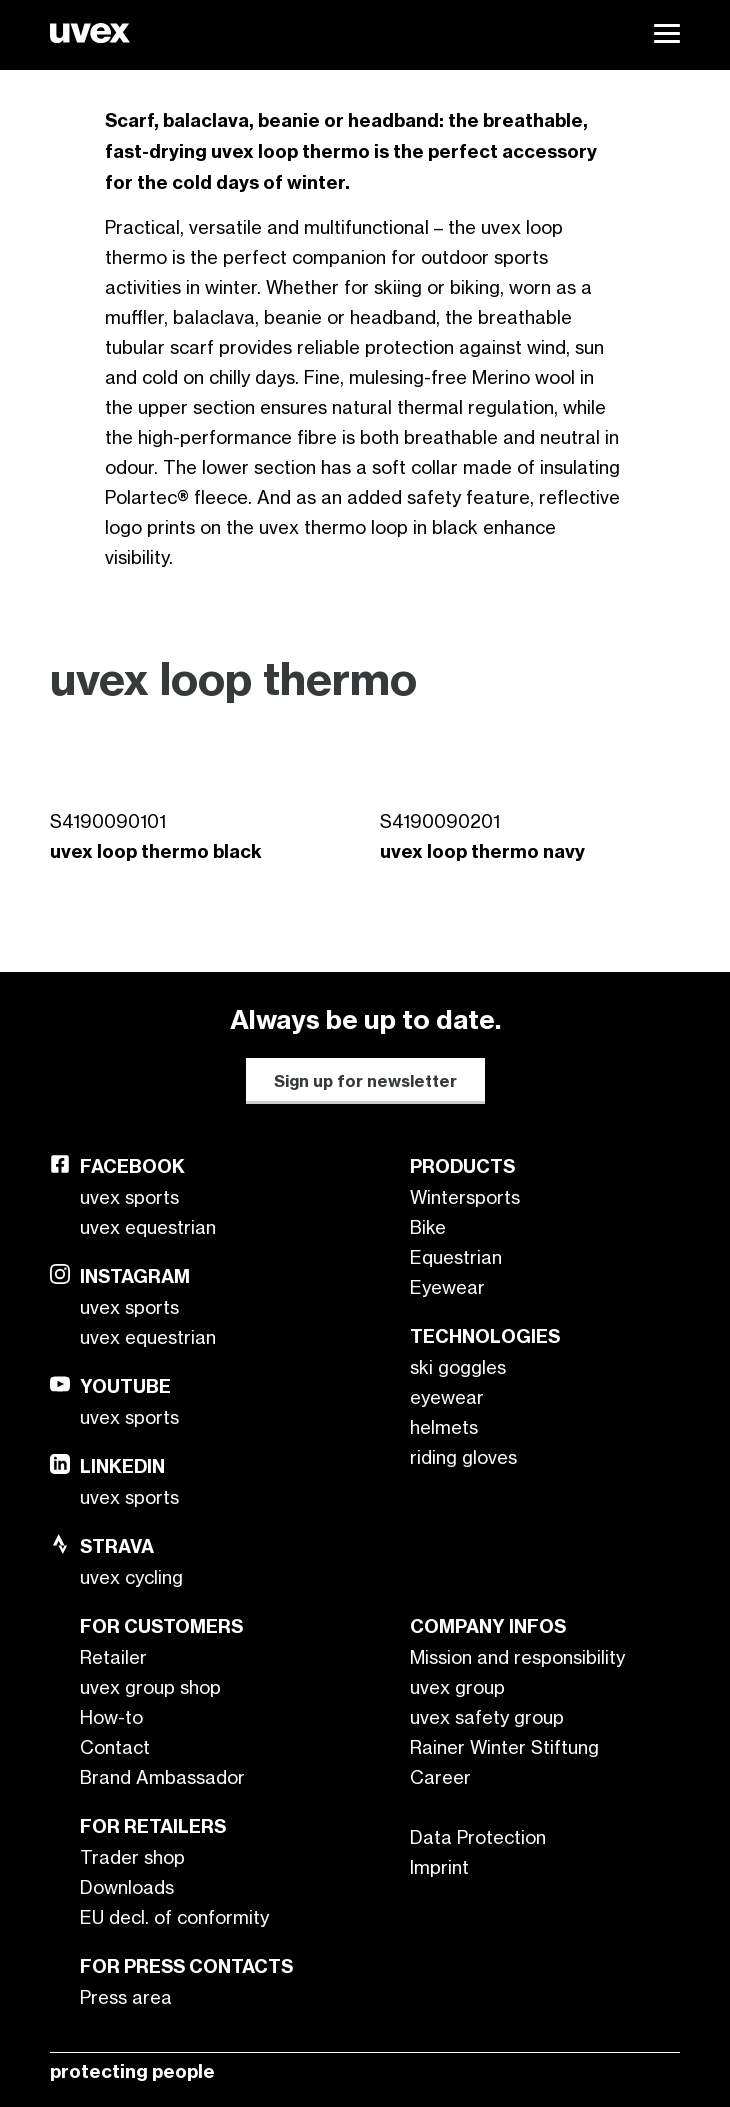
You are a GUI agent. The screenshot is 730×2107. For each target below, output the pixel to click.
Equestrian (456, 1257)
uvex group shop (150, 1687)
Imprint (439, 1867)
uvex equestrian (148, 1227)
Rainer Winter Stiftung (504, 1747)
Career (440, 1777)
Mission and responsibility (517, 1657)
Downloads (127, 1887)
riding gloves (463, 1457)
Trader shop (132, 1857)
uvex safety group (487, 1717)
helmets (444, 1427)
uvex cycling (131, 1577)
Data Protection (478, 1837)
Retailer (113, 1657)
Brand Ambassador (162, 1777)
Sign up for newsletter (365, 1081)
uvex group (457, 1687)
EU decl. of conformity (174, 1917)
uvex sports (129, 1197)
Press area (126, 1997)
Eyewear (447, 1287)
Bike (428, 1227)
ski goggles (458, 1367)
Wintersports (465, 1197)
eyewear (447, 1397)
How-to (111, 1717)
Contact (115, 1747)
